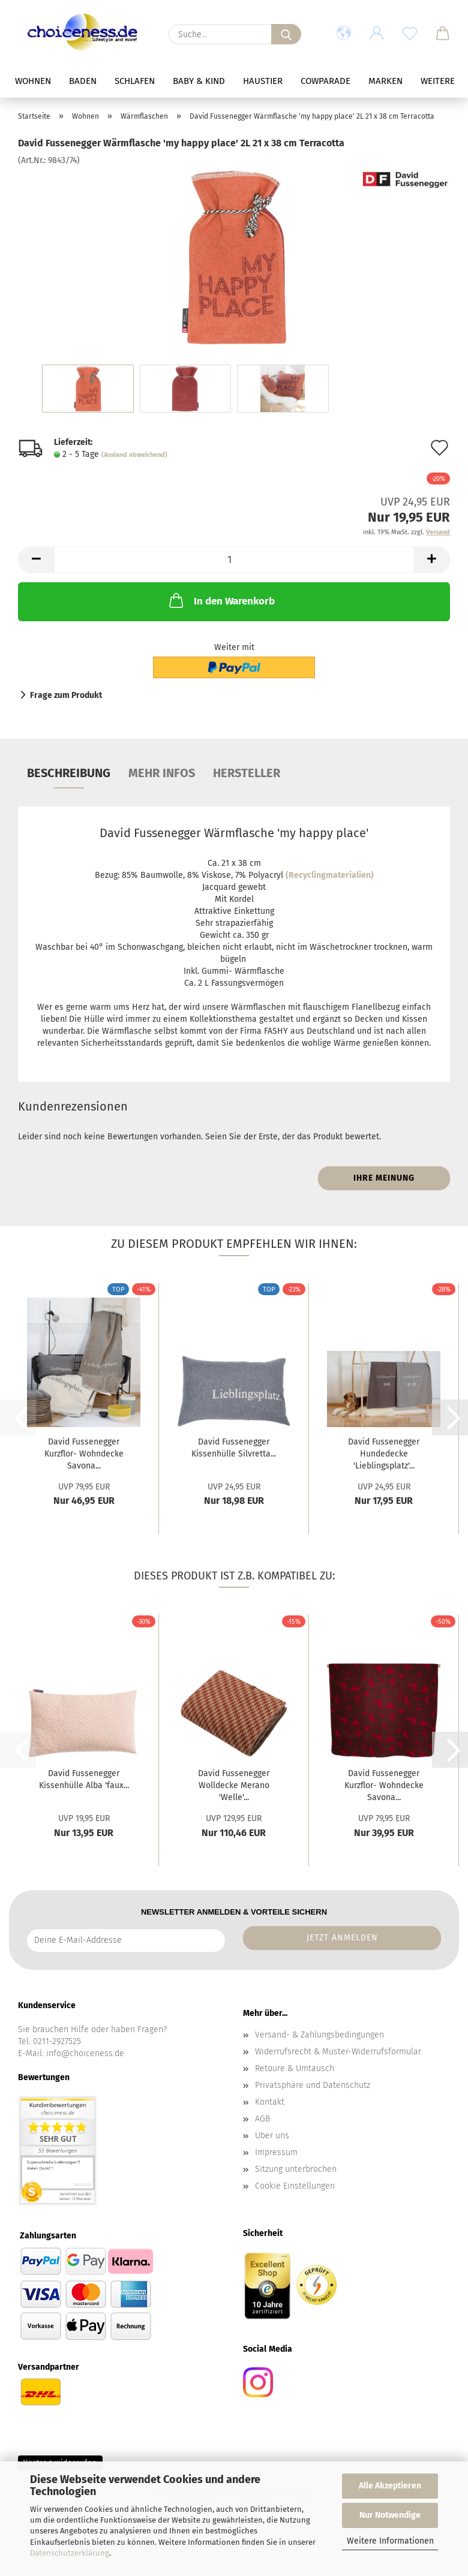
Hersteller (246, 773)
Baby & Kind (225, 81)
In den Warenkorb (221, 600)
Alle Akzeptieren (390, 2486)
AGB (262, 2119)
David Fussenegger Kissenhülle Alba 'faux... (84, 1779)
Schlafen (160, 81)
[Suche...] (286, 34)
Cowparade (351, 81)
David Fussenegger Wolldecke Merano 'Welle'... (233, 1785)
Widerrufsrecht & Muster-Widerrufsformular (338, 2052)
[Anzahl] (234, 559)
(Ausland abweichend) (134, 455)
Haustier (288, 81)
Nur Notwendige (390, 2515)
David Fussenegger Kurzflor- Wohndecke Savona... (84, 1454)
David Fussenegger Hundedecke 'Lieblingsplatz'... (383, 1454)
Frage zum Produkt (66, 695)
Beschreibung (68, 773)
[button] (343, 34)
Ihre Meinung (384, 1178)
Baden (108, 81)
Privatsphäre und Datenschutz (312, 2085)
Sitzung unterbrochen (296, 2169)
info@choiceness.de (85, 2053)
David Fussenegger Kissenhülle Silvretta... (233, 1448)
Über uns (272, 2135)
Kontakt (269, 2102)
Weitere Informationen (390, 2541)
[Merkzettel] (409, 34)
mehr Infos (161, 773)
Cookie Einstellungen (295, 2186)
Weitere (411, 81)
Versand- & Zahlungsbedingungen (319, 2035)
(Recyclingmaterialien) (330, 875)
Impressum (276, 2152)
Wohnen (59, 81)
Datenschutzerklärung (69, 2552)
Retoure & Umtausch (294, 2068)
